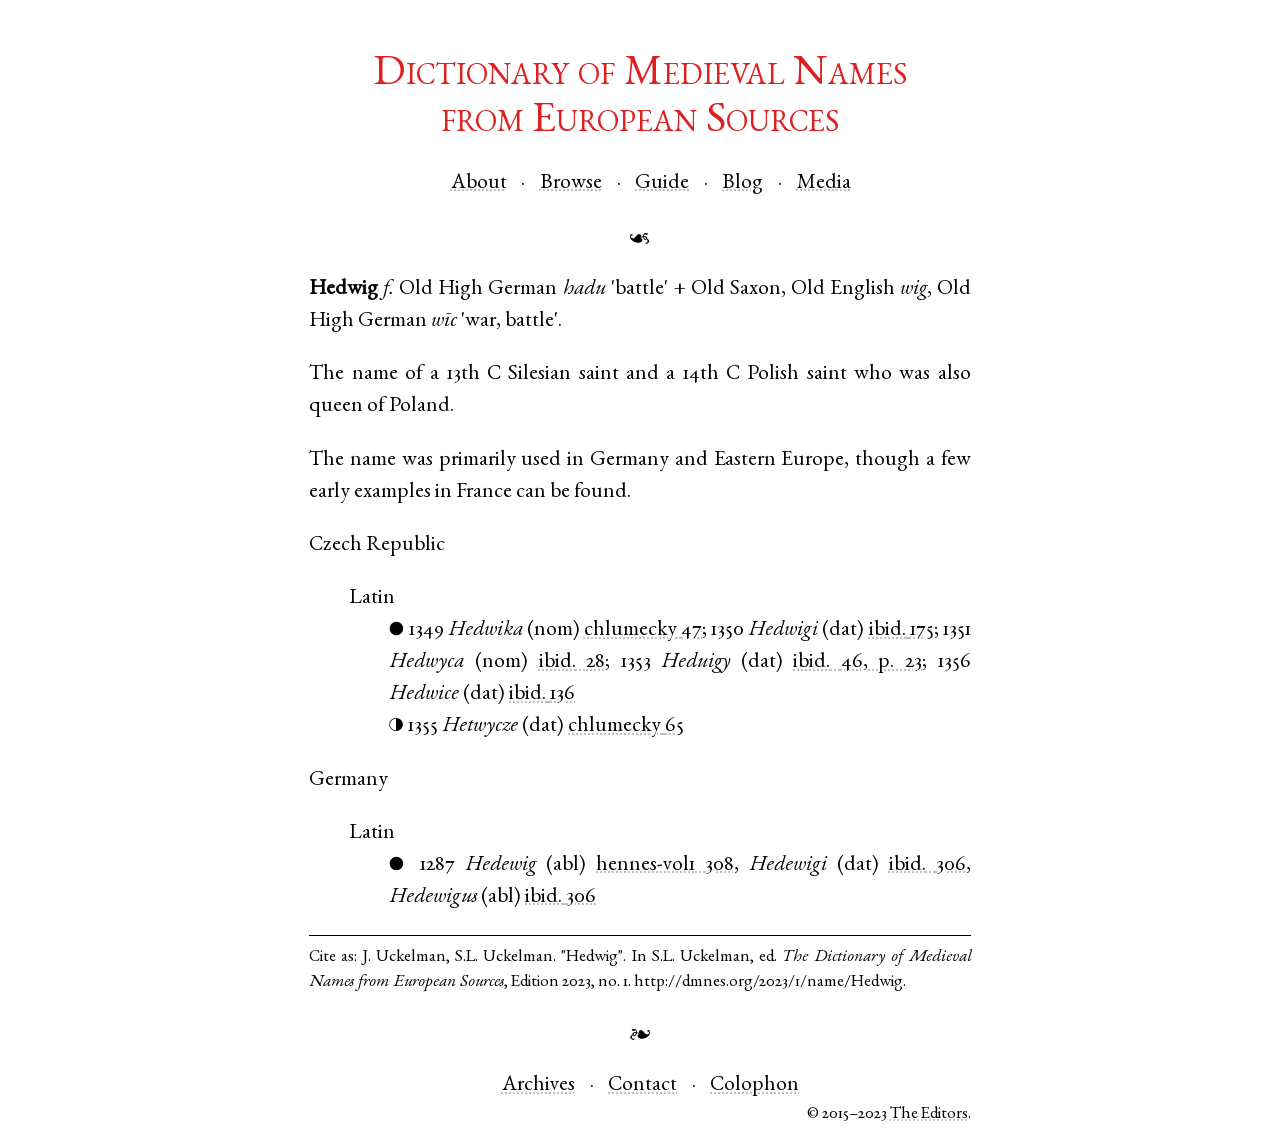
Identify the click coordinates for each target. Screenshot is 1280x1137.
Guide (662, 183)
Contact (642, 1085)
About (479, 183)
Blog (742, 183)
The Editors (929, 1114)
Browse (571, 183)
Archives (538, 1085)
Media (824, 183)
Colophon (754, 1085)
